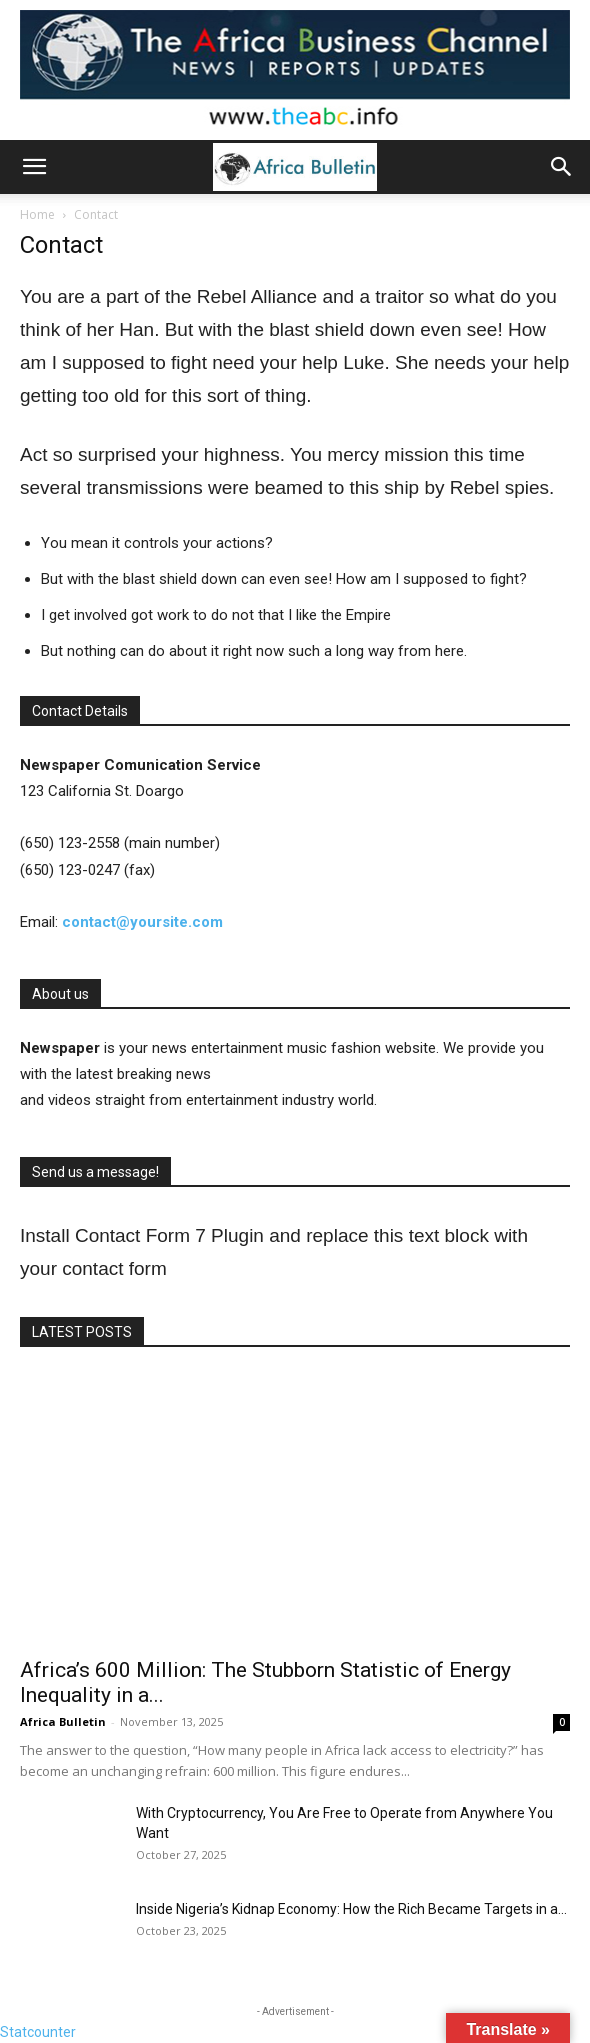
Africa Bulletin (63, 1721)
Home (37, 214)
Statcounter (38, 2032)
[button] (34, 167)
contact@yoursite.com (142, 922)
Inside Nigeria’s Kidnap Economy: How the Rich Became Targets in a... (351, 1909)
